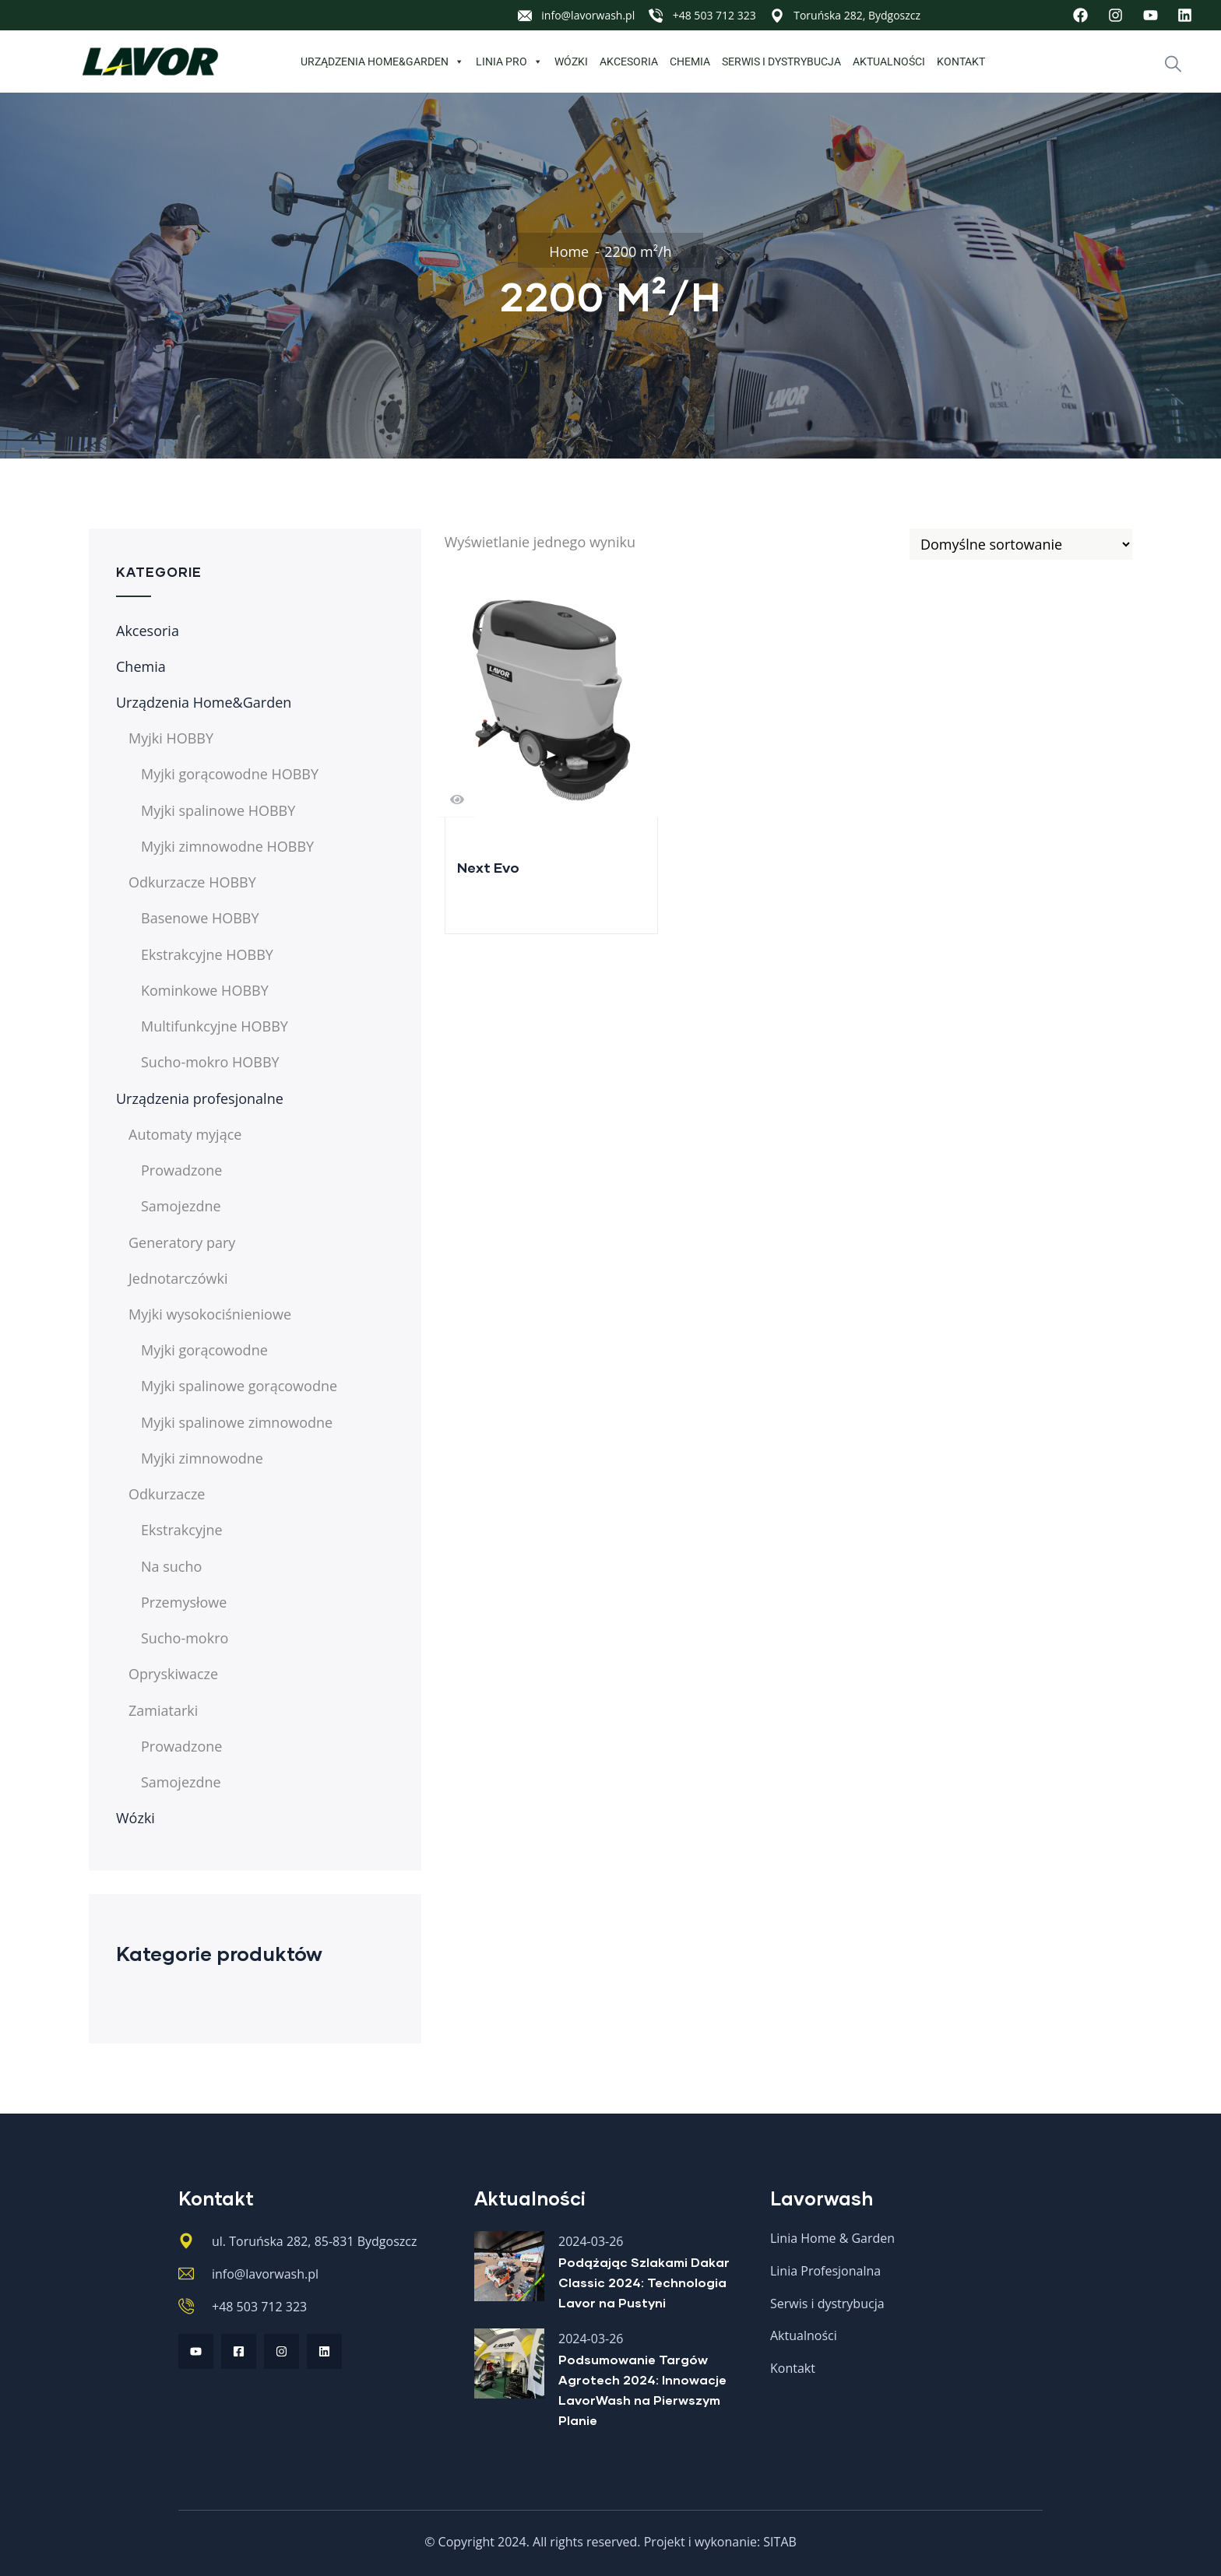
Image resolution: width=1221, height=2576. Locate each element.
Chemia (690, 61)
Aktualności (889, 61)
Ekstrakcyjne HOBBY (207, 954)
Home (569, 251)
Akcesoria (629, 61)
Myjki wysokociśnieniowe (209, 1314)
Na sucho (171, 1566)
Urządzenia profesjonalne (199, 1098)
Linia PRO (509, 61)
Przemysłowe (184, 1602)
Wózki (571, 61)
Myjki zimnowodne (202, 1458)
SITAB (780, 2541)
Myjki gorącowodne (204, 1350)
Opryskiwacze (173, 1673)
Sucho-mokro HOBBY (210, 1062)
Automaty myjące (184, 1134)
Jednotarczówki (177, 1278)
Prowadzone (181, 1170)
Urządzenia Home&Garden (382, 61)
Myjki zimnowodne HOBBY (227, 846)
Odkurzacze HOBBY (192, 882)
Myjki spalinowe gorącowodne (239, 1385)
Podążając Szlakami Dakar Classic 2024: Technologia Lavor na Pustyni (644, 2282)
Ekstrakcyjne (182, 1529)
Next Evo (488, 867)
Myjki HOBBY (170, 738)
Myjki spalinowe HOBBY (218, 810)
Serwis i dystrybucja (781, 61)
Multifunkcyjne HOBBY (214, 1026)
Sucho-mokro (184, 1638)
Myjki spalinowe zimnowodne (237, 1422)
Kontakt (961, 61)
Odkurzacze (166, 1494)
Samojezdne (181, 1206)
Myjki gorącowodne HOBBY (229, 773)
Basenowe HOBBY (200, 917)
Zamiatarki (163, 1710)
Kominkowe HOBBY (205, 990)
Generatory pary (181, 1242)
